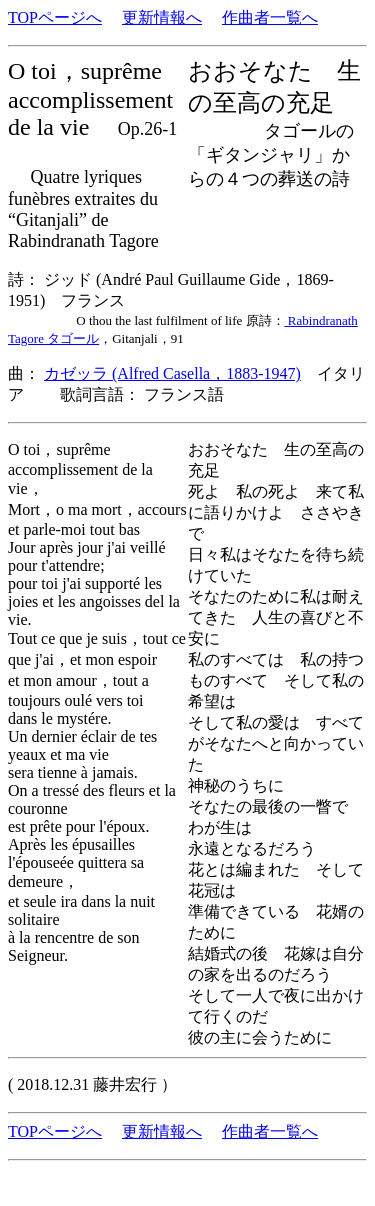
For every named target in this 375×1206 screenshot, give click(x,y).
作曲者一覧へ (270, 17)
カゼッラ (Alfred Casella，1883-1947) (172, 373)
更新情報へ (162, 17)
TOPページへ (55, 17)
